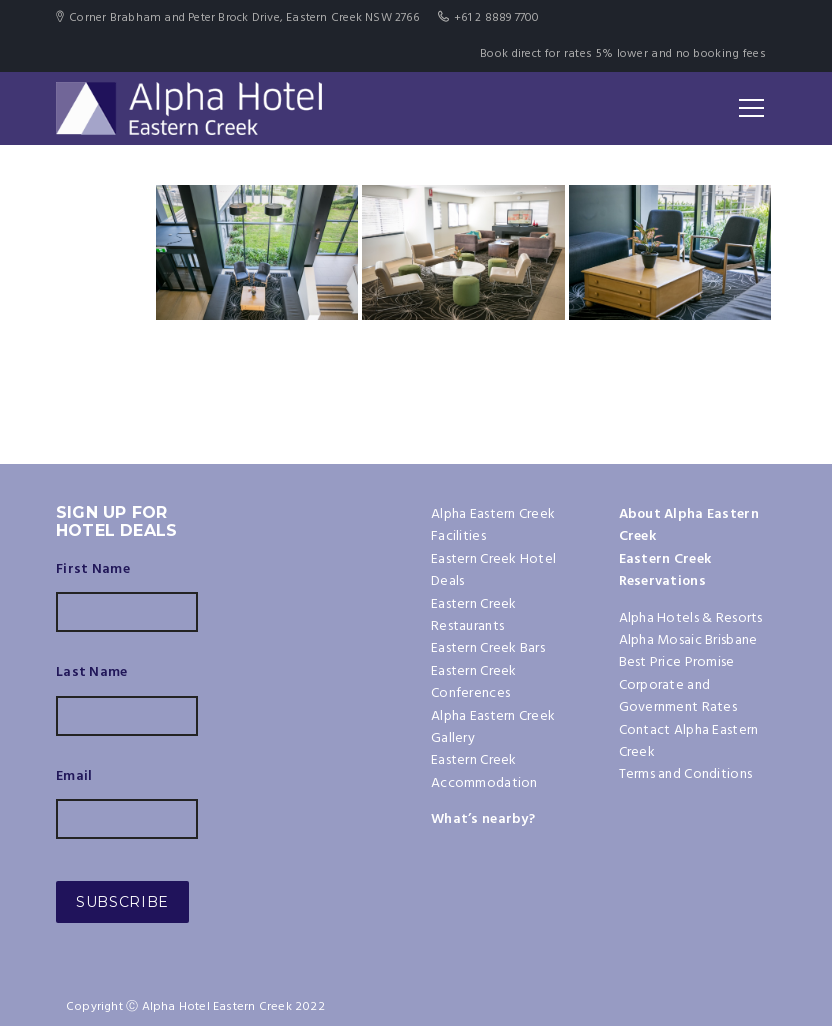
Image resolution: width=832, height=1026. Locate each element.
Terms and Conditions (686, 774)
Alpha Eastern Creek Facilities (493, 525)
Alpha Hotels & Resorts (691, 618)
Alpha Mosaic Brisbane (688, 640)
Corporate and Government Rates (678, 696)
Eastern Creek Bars (488, 648)
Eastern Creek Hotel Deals (493, 570)
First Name (93, 570)
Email (74, 777)
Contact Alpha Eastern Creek (689, 741)
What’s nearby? (483, 819)
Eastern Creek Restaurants (474, 615)
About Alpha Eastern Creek (689, 525)
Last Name (92, 673)
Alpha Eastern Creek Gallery (493, 727)
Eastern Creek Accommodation (484, 771)
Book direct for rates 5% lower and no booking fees (623, 54)
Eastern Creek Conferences (474, 682)
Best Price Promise (677, 662)
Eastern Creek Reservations (665, 570)
